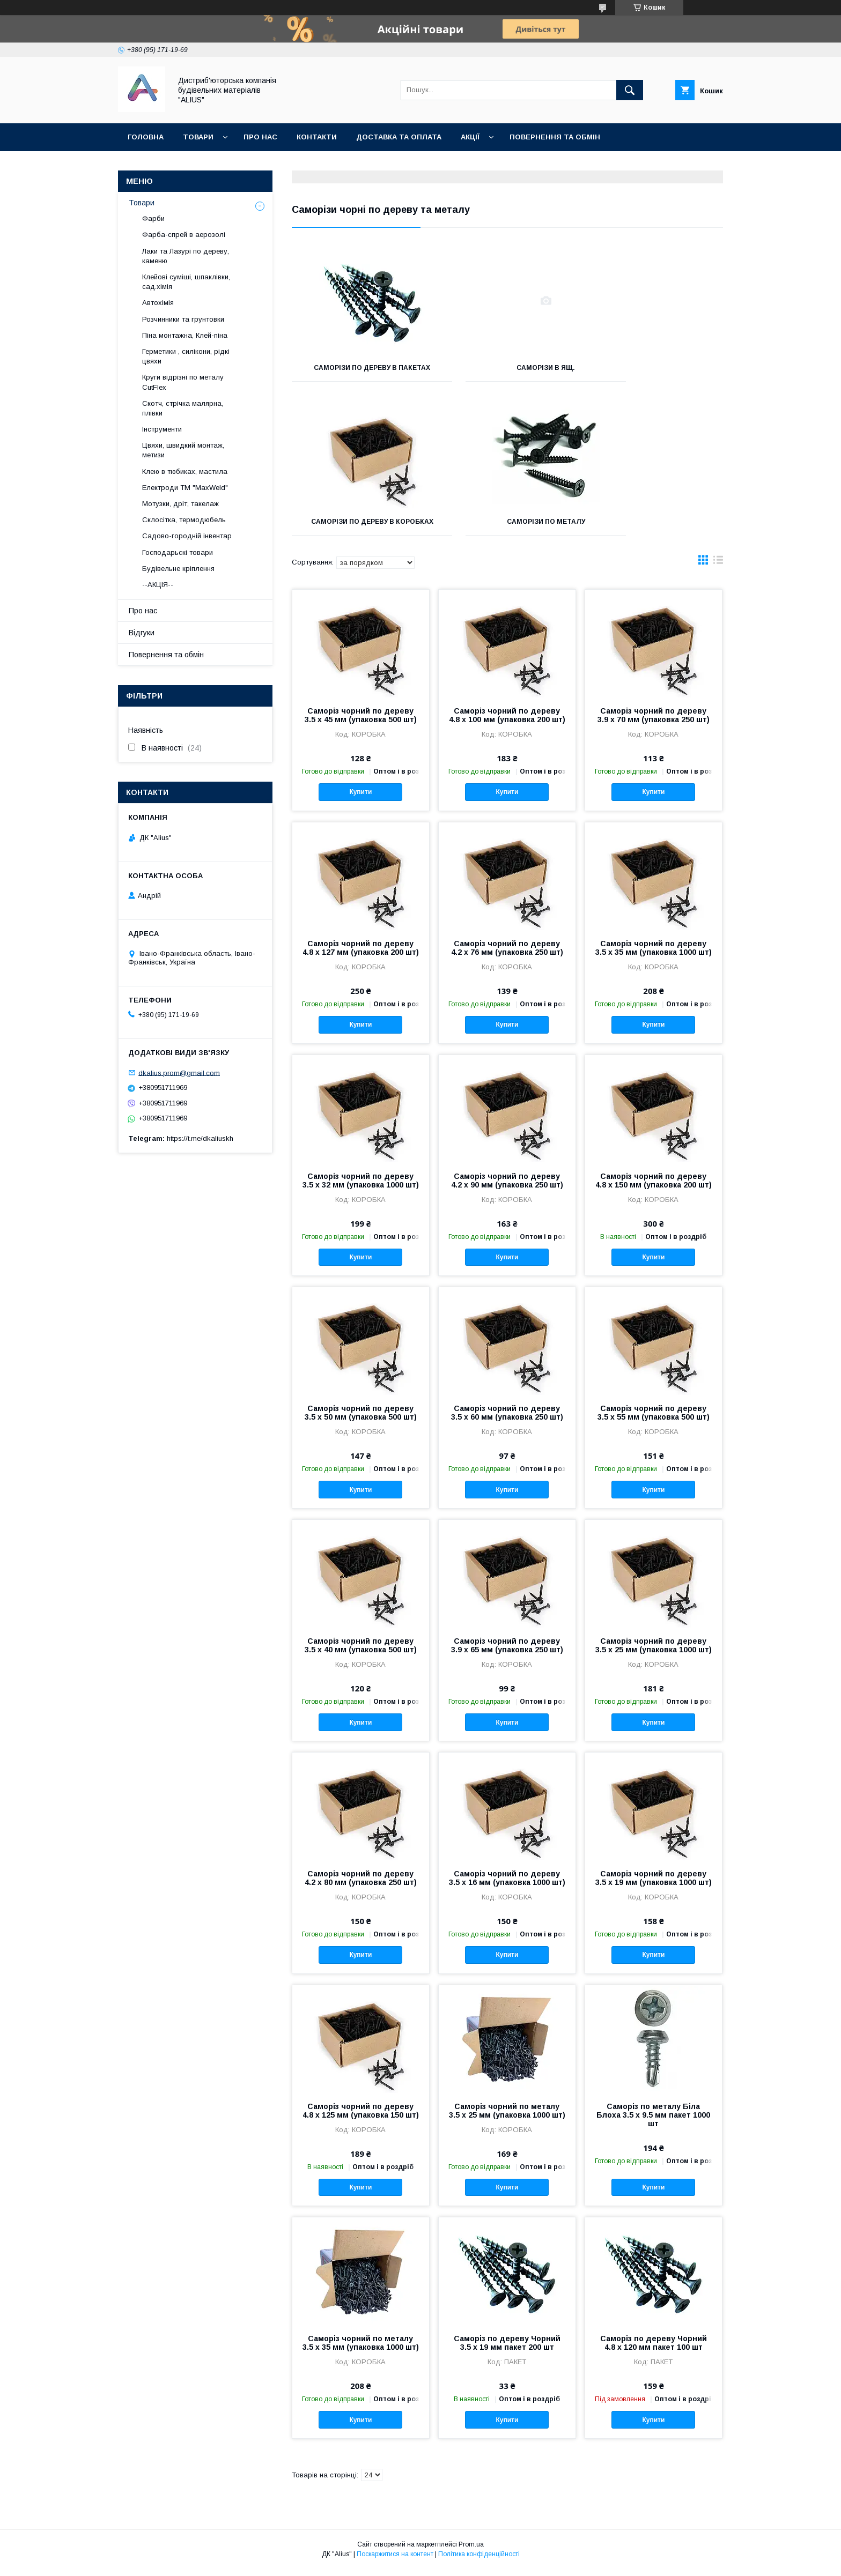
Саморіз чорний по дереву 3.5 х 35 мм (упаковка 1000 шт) (653, 955)
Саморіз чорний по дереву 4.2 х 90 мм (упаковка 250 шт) (507, 1188)
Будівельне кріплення (178, 569)
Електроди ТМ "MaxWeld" (185, 488)
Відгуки (141, 632)
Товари (198, 137)
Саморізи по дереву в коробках (655, 371)
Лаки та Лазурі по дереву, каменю (185, 256)
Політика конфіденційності (479, 2561)
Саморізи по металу (359, 529)
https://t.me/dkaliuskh (200, 1138)
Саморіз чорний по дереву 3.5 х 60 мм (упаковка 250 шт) (507, 1420)
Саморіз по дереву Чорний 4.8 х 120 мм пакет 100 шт (653, 2350)
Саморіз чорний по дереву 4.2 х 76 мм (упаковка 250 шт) (507, 955)
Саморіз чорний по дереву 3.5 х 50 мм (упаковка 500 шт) (361, 1420)
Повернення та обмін (555, 137)
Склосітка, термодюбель (184, 520)
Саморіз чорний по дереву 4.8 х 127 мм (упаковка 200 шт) (361, 955)
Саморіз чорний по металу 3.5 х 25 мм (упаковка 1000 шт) (507, 2118)
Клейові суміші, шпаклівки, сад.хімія (186, 282)
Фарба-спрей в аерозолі (183, 235)
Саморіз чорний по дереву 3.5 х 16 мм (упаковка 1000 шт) (507, 1885)
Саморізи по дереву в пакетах (359, 371)
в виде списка (718, 569)
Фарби (153, 218)
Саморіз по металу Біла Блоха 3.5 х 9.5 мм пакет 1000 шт (653, 2122)
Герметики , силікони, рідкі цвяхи (186, 356)
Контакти (317, 137)
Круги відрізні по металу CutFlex (183, 382)
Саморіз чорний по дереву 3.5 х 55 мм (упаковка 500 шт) (653, 1420)
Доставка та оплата (398, 137)
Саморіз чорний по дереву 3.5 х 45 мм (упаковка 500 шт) (361, 722)
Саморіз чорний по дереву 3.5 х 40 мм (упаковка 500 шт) (361, 1652)
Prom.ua (471, 2552)
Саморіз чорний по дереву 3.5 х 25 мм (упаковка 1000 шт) (653, 1652)
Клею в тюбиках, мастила (184, 471)
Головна (146, 137)
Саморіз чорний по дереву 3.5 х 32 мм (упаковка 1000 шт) (361, 1188)
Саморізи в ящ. (507, 368)
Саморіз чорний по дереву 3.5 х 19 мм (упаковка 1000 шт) (653, 1885)
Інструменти (162, 429)
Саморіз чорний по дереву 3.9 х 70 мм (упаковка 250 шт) (653, 722)
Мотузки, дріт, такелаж (180, 504)
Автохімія (158, 303)
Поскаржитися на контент (395, 2561)
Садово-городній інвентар (187, 536)
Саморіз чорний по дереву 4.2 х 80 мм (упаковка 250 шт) (361, 1885)
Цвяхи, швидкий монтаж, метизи (183, 450)
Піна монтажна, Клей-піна (184, 335)
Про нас (260, 137)
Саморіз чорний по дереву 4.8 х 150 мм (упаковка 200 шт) (653, 1188)
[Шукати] (629, 90)
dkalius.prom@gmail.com (179, 1072)
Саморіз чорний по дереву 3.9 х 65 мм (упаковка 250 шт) (507, 1652)
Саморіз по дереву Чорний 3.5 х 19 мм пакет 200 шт (507, 2350)
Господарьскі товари (177, 552)
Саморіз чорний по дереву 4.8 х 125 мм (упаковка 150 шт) (361, 2118)
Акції (470, 137)
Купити (360, 799)
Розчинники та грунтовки (183, 319)
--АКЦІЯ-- (157, 585)
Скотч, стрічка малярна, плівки (182, 408)
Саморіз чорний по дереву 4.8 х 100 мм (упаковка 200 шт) (507, 722)
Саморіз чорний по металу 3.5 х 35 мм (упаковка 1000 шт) (361, 2350)
